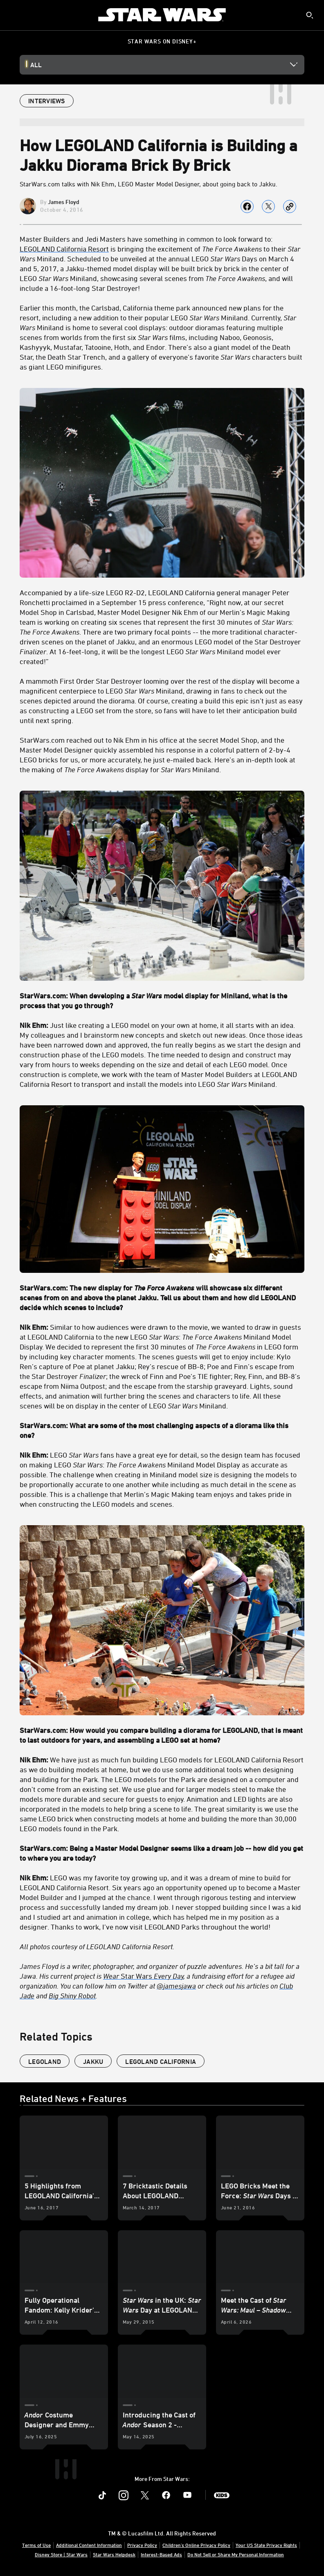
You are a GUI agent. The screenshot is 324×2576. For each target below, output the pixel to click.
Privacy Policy (142, 2545)
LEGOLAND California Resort (64, 249)
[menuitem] (13, 15)
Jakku (93, 2061)
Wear (112, 1976)
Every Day (168, 1976)
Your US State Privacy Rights (266, 2545)
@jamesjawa (176, 1986)
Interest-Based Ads (161, 2554)
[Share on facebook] (247, 206)
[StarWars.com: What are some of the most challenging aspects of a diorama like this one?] (162, 1430)
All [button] (36, 64)
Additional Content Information (89, 2545)
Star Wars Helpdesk (114, 2554)
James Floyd (63, 201)
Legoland (44, 2061)
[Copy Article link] (289, 206)
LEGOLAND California (160, 2061)
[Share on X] (268, 206)
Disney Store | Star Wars (61, 2554)
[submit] (309, 15)
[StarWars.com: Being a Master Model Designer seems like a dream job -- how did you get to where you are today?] (162, 1853)
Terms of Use (36, 2545)
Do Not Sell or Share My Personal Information (235, 2554)
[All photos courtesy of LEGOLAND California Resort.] (162, 1946)
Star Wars (136, 1976)
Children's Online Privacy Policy (196, 2545)
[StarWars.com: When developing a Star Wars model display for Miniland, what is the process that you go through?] (162, 1000)
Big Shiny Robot (72, 1995)
